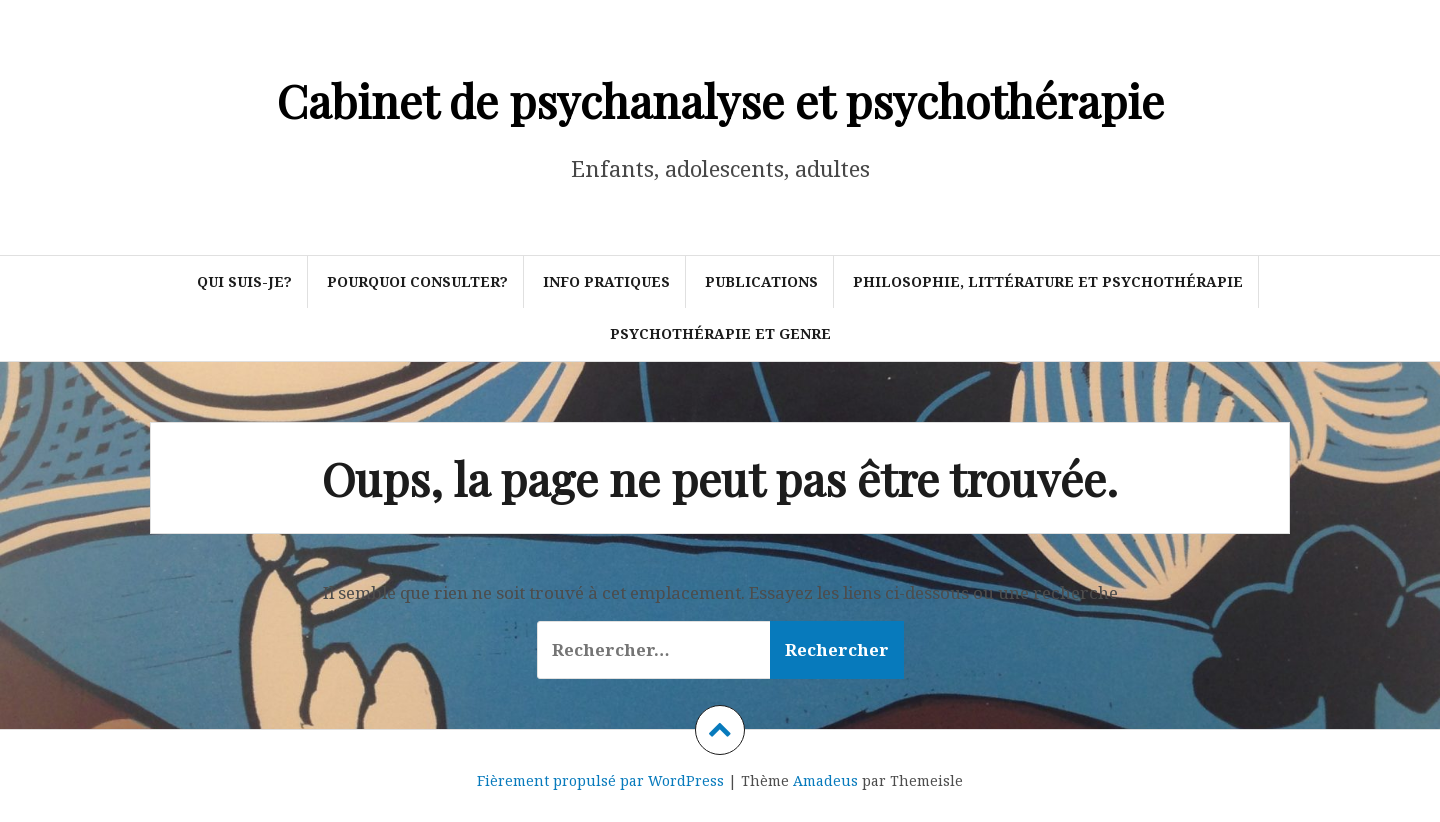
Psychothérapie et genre (720, 333)
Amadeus (825, 780)
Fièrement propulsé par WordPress (600, 780)
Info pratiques (606, 281)
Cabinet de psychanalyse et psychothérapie (720, 100)
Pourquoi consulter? (417, 281)
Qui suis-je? (244, 281)
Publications (761, 281)
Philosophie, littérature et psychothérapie (1048, 281)
